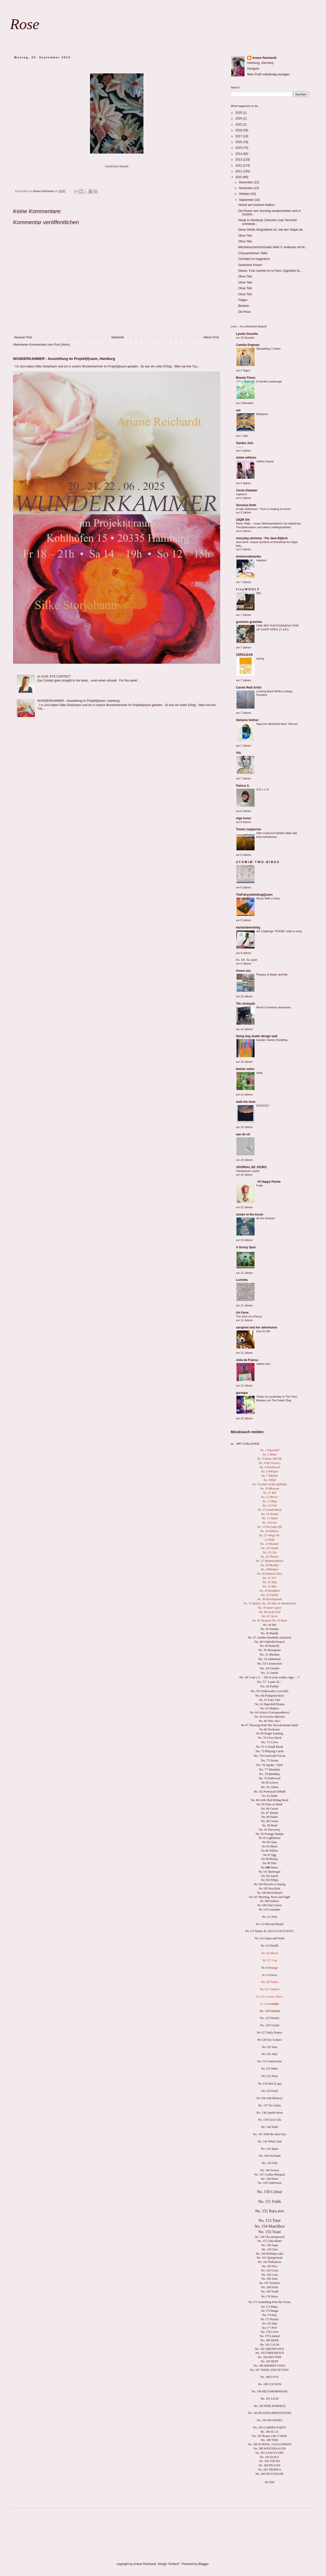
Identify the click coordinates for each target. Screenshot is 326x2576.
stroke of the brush (249, 1214)
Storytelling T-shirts (268, 348)
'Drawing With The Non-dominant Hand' (273, 1725)
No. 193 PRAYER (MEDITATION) (269, 2413)
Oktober (245, 194)
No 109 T (263, 1905)
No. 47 (252, 1637)
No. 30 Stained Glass (269, 1573)
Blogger (203, 2564)
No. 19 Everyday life (269, 1527)
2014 (239, 154)
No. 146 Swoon (269, 2170)
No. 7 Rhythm (269, 1475)
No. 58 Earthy (269, 1686)
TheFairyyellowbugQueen (254, 894)
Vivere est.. (244, 971)
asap (259, 1072)
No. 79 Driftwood (269, 1778)
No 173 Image (269, 2311)
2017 (239, 136)
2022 (239, 124)
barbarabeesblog (248, 927)
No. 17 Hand (269, 1518)
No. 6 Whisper (269, 1471)
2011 (239, 171)
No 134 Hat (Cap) (269, 2083)
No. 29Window (270, 1569)
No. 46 (265, 1633)
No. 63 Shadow (269, 1708)
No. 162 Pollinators (269, 2262)
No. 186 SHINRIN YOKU (270, 2365)
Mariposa (262, 414)
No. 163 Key (269, 2266)
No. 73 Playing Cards (270, 1751)
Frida (259, 1185)
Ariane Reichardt (264, 58)
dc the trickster (265, 1218)
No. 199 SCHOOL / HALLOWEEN (269, 2444)
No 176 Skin (269, 2323)
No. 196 (269, 2431)
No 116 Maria (269, 1953)
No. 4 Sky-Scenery (270, 1463)
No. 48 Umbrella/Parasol (270, 1642)
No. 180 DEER (270, 2340)
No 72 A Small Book (269, 1746)
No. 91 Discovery (269, 1829)
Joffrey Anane (265, 461)
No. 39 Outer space (269, 1607)
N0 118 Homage (269, 1967)
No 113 (250, 1931)
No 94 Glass (269, 1842)
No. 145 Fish (269, 2163)
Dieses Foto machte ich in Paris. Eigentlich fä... (270, 271)
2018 (239, 130)
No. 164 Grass (269, 2270)
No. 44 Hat (269, 1624)
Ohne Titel (245, 235)
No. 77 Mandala (269, 1769)
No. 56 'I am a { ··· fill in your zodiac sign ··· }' (269, 1677)
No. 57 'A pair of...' (269, 1682)
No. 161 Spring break (269, 2257)
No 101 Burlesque (269, 1871)
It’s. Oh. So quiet (246, 959)
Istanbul (261, 560)
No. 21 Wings (267, 1535)
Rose (24, 24)
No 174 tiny (269, 2315)
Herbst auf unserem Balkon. (257, 205)
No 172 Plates (269, 2307)
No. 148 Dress (269, 2179)
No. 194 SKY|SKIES (269, 2420)
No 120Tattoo (269, 1982)
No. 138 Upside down (269, 2112)
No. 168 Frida (269, 2287)
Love (274, 1522)
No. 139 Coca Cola (269, 2119)
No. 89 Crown (269, 1821)
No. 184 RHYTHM (269, 2357)
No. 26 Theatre (270, 1556)
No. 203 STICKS (269, 2461)
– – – (239, 446)
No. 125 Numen (269, 2018)
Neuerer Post (23, 337)
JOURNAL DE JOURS (251, 1167)
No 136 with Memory (270, 2098)
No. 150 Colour (269, 2192)
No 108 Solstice (269, 1901)
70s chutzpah (245, 1003)
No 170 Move (269, 2296)
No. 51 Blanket (269, 1654)
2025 (239, 112)
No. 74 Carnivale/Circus (270, 1755)
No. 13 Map (270, 1501)
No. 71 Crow (269, 1742)
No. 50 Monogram (270, 1650)
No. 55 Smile (269, 1673)
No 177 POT (269, 2328)
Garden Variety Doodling (271, 1039)
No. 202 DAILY (269, 2457)
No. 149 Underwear (270, 2183)
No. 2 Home (269, 1454)
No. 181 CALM (269, 2344)
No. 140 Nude (269, 2127)
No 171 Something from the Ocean (270, 2302)
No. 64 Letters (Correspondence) (269, 1712)
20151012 (262, 1105)
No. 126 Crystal (269, 2025)
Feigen (243, 300)
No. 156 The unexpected (269, 2237)
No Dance (269, 1867)
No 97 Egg (269, 1855)
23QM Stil (243, 519)
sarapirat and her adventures (256, 1327)
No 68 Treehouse (269, 1729)
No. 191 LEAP (270, 2398)
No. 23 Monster (269, 1544)
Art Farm (242, 1312)
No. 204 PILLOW (270, 2465)
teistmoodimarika (248, 556)
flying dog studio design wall (256, 1036)
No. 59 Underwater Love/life (270, 1691)
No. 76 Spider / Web (269, 1765)
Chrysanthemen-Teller (253, 253)
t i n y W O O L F (247, 589)
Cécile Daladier (247, 490)
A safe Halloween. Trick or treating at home (263, 508)
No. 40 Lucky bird (269, 1612)
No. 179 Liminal (270, 2336)
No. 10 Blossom (269, 1488)
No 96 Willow (269, 1850)
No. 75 (266, 1760)
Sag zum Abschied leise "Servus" (277, 723)
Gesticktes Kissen (250, 265)
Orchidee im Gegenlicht (254, 259)
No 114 (259, 1938)
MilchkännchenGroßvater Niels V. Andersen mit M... (272, 247)
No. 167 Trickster (269, 2283)
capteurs (241, 494)
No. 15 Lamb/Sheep (269, 1510)
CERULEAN (244, 654)
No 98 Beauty (269, 1859)
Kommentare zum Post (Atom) (49, 344)
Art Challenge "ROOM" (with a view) (279, 931)
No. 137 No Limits (269, 2105)
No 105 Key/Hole (269, 1888)
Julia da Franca (247, 1360)
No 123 (269, 2003)
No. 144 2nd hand (269, 2155)
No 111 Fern (269, 1917)
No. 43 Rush (279, 1620)
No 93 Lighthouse (270, 1838)
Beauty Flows (245, 377)
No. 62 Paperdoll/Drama (269, 1704)
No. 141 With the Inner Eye (269, 2134)
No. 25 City (269, 1552)
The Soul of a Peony (249, 1316)
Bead (274, 1825)
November (246, 188)
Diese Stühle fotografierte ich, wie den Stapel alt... (271, 229)
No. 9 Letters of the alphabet (269, 1484)
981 (258, 593)
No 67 (245, 1725)
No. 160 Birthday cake (269, 2253)
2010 (239, 177)
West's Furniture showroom (273, 1007)
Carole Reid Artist (248, 687)
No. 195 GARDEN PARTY (269, 2427)
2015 (239, 148)
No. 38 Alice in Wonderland (279, 1603)
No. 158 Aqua (269, 2245)
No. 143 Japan (269, 2148)
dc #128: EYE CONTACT (54, 676)
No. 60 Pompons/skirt (269, 1695)
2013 (239, 159)
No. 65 (259, 1716)
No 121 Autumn (269, 1989)
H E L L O (262, 789)
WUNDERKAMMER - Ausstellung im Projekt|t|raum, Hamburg (64, 359)
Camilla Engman (247, 345)
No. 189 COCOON (269, 2384)
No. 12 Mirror (269, 1497)
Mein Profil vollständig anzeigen (268, 74)
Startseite (117, 337)
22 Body (270, 1539)
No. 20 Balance (269, 1531)
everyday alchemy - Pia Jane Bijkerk (262, 538)
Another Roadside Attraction (274, 1637)
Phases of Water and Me (272, 974)
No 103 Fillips (269, 1880)
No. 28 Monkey (270, 1565)
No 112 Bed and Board (269, 1924)
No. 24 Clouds (269, 1548)
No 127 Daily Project (269, 2032)
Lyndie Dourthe (247, 334)
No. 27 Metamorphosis (269, 1561)
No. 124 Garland (270, 2011)
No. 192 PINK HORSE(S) (270, 2406)
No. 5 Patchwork (270, 1467)
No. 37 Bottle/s (252, 1603)
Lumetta (242, 1280)
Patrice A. (243, 785)
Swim (274, 1760)
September (247, 200)
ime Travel (275, 1905)
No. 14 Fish (270, 1505)
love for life (263, 1331)
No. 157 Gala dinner (269, 2241)
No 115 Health (269, 1945)
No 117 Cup (269, 1960)
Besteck (243, 306)
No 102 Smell (269, 1876)
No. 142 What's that (269, 2141)
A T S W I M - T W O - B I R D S (257, 862)
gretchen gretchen (249, 622)
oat (238, 410)
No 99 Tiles (270, 1863)
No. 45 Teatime (269, 1629)
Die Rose (244, 312)
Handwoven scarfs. (248, 1170)
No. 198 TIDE (269, 2440)
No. (278, 1535)
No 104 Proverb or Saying (269, 1884)
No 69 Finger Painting (269, 1733)
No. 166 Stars (269, 2278)
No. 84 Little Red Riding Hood (269, 1800)
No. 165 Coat (270, 2274)
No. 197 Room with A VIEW (269, 2436)
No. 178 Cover (270, 2332)
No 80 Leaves (269, 1782)
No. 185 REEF (269, 2361)
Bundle (274, 1633)
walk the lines (246, 1102)
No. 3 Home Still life (269, 1458)
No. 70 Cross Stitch (269, 1737)
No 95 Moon (269, 1846)
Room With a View (268, 898)
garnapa (242, 1393)
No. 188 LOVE (269, 2377)
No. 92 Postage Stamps (269, 1834)
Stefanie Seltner (247, 720)
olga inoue (243, 818)
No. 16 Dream (269, 1514)
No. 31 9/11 (269, 1578)
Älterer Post (211, 337)
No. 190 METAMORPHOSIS (269, 2391)
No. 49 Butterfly (270, 1646)
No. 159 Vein (269, 2249)
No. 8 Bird (269, 1480)
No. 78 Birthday (269, 1774)
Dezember (246, 182)
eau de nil (243, 1134)
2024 (239, 118)
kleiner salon (245, 1069)
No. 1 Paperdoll (269, 1450)
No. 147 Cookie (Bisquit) (269, 2174)
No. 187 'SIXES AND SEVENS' (269, 2370)
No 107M (269, 1897)
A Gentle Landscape (269, 381)
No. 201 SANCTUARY (269, 2453)
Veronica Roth (246, 505)
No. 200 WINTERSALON (270, 2448)
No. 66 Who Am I (269, 1721)
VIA (238, 753)
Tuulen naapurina (248, 829)
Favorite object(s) (274, 1716)
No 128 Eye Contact (269, 2040)
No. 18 (266, 1522)
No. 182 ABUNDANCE (269, 2349)
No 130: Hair (269, 2054)
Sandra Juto (244, 443)
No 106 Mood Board (269, 1892)
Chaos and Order (274, 1938)
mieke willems (246, 457)
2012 (239, 165)
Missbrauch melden (247, 1432)
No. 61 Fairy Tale (269, 1700)
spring (260, 658)
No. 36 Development (269, 1599)
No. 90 (266, 1825)
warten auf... (264, 1363)
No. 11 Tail (269, 1493)
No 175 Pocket (269, 2319)
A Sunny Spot (246, 1247)
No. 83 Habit (269, 1796)
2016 (239, 142)
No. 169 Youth (269, 2291)
